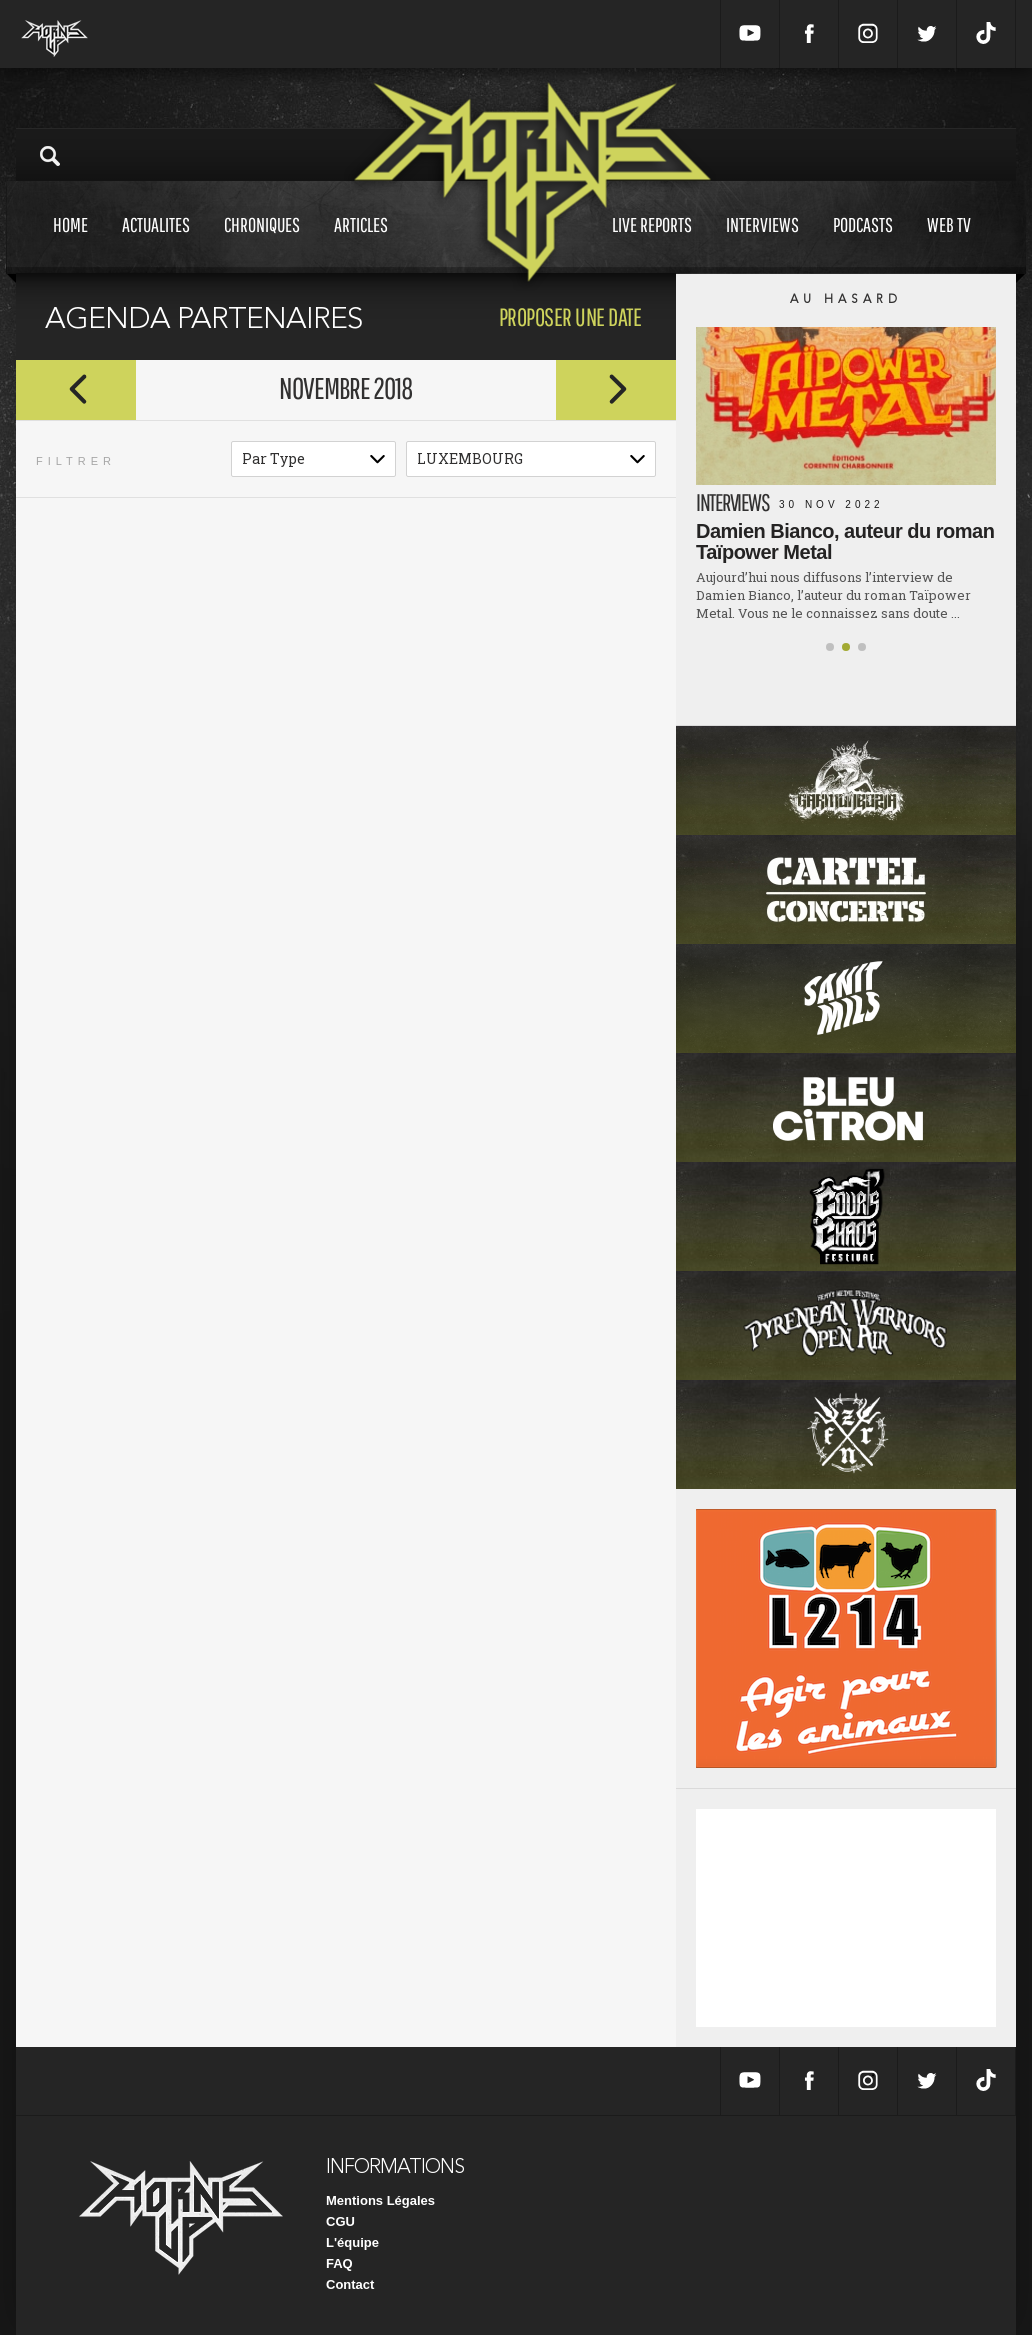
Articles (361, 243)
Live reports (652, 243)
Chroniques (262, 243)
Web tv (949, 243)
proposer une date (570, 316)
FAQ (339, 2263)
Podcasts (863, 243)
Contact (350, 2284)
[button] (830, 647)
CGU (340, 2221)
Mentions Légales (380, 2200)
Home (70, 243)
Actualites (156, 243)
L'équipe (352, 2242)
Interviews (762, 243)
